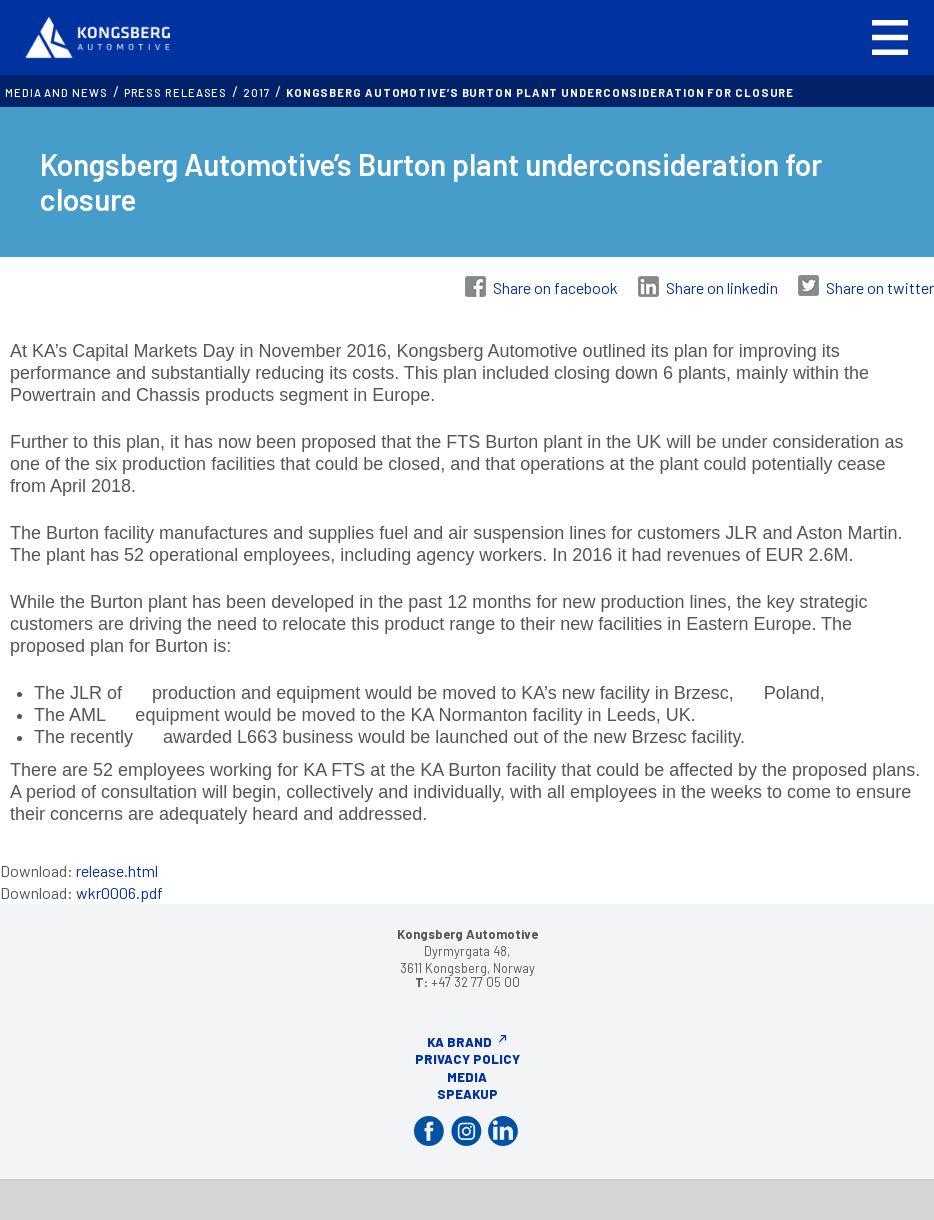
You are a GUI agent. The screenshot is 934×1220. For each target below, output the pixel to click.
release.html (117, 870)
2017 (256, 92)
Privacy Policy (467, 1059)
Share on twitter (880, 287)
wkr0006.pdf (119, 892)
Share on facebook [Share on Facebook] (555, 287)
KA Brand (459, 1042)
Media (467, 1077)
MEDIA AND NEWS (56, 92)
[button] (890, 37)
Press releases (176, 92)
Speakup (467, 1094)
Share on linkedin (722, 287)
